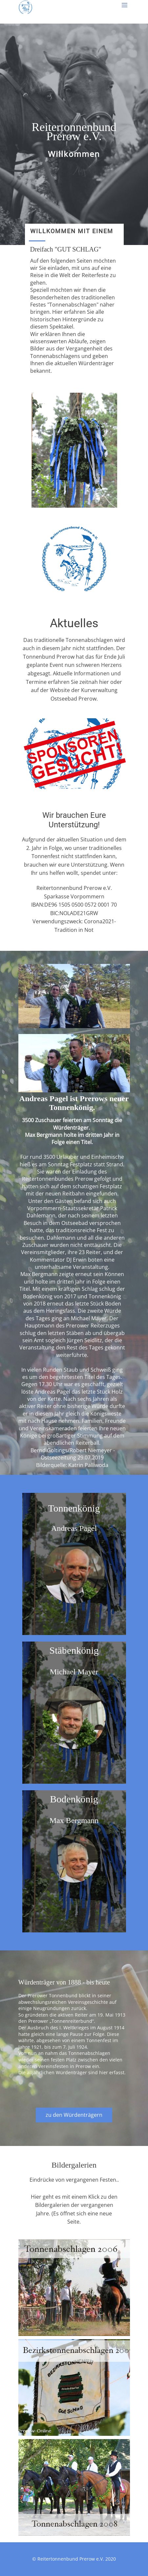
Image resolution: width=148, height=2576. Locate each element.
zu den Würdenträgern (74, 2114)
